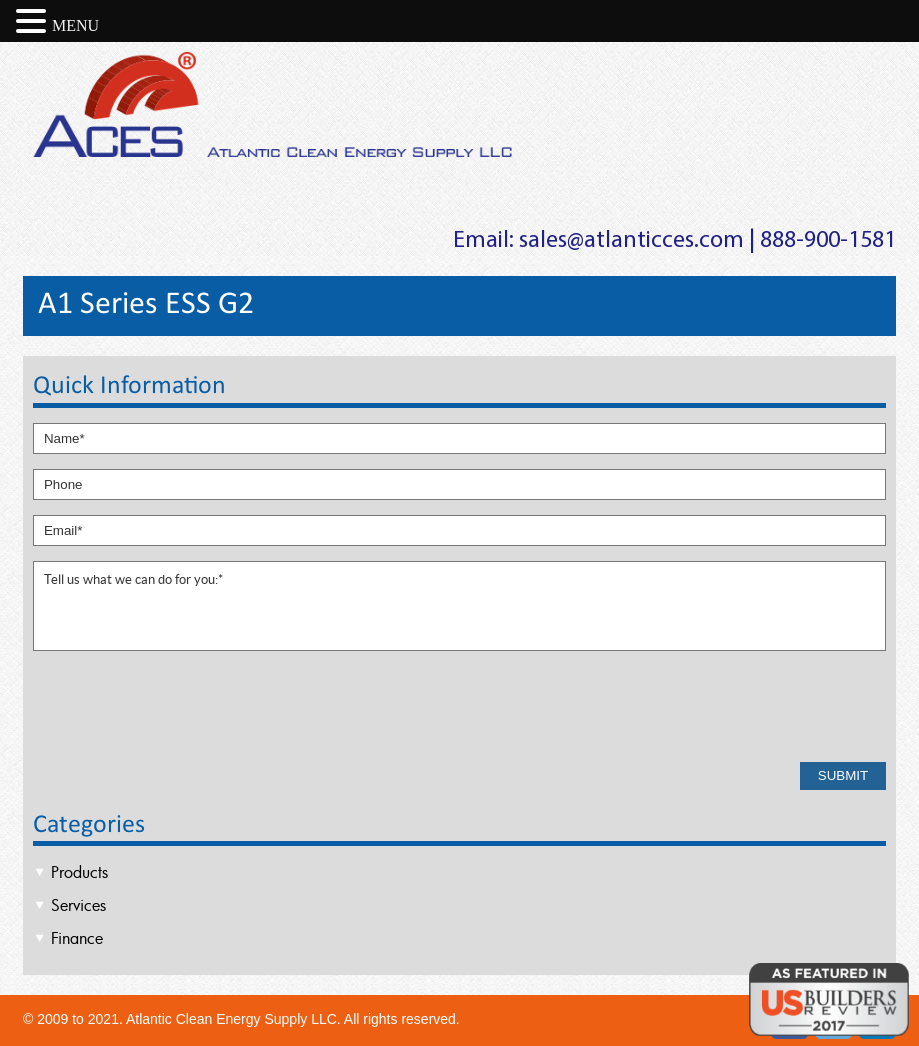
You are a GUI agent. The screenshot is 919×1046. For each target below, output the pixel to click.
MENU (75, 25)
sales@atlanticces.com (631, 241)
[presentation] (185, 708)
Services (78, 905)
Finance (77, 938)
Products (79, 872)
